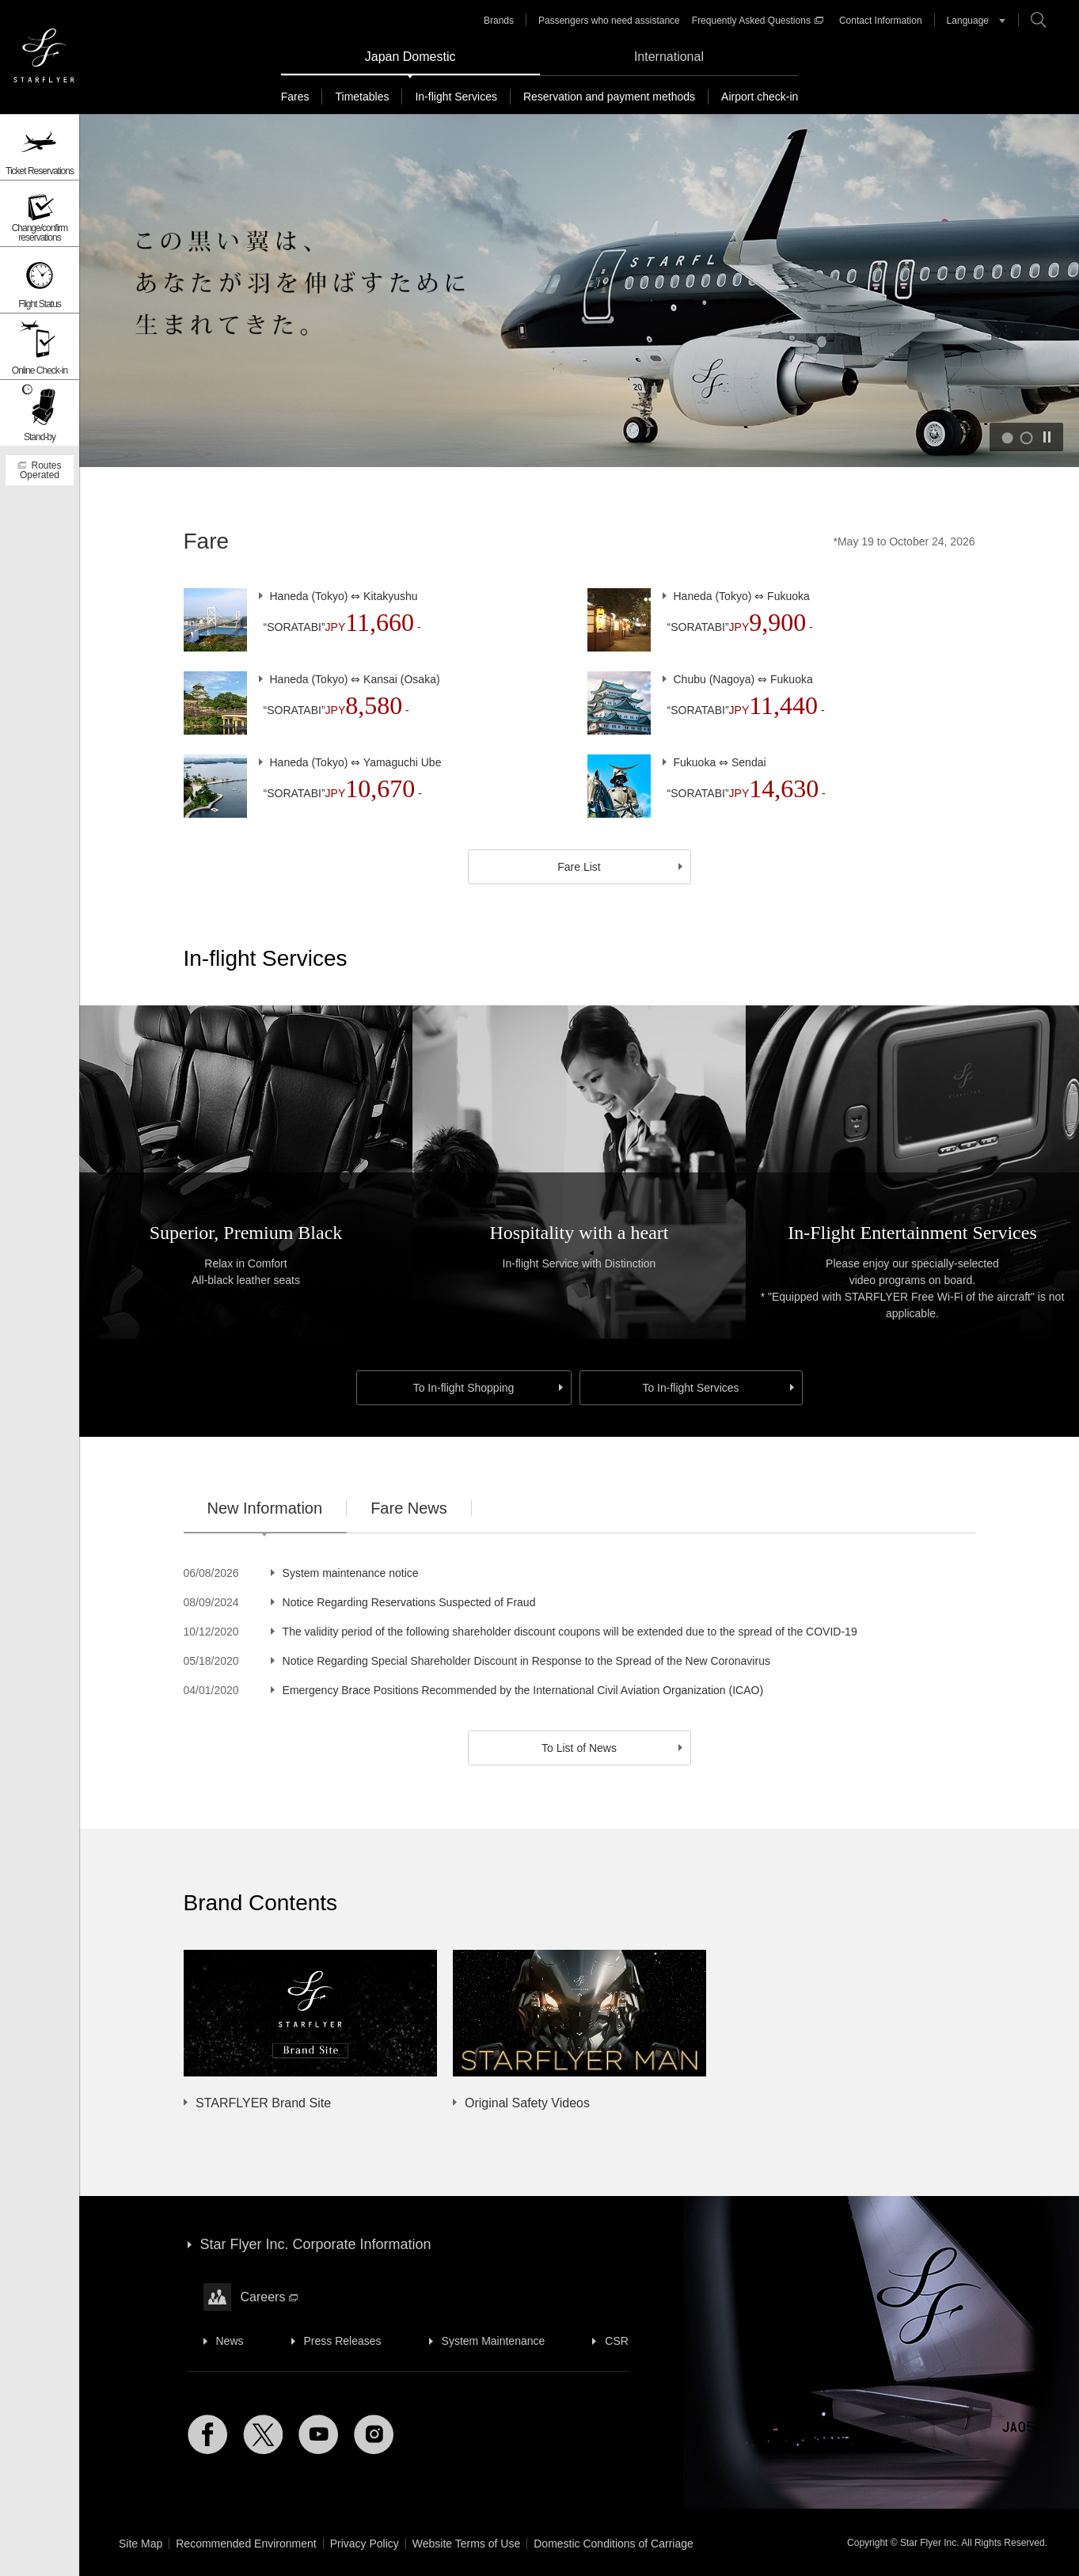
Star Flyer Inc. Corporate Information (315, 2244)
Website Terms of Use (466, 2543)
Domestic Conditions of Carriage (613, 2543)
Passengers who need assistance (609, 20)
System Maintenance (493, 2341)
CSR (617, 2341)
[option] (563, 2031)
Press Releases (343, 2341)
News (230, 2341)
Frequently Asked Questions (757, 20)
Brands (499, 20)
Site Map (140, 2543)
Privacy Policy (364, 2543)
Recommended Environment (246, 2543)
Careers (269, 2297)
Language (968, 20)
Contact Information (880, 20)
